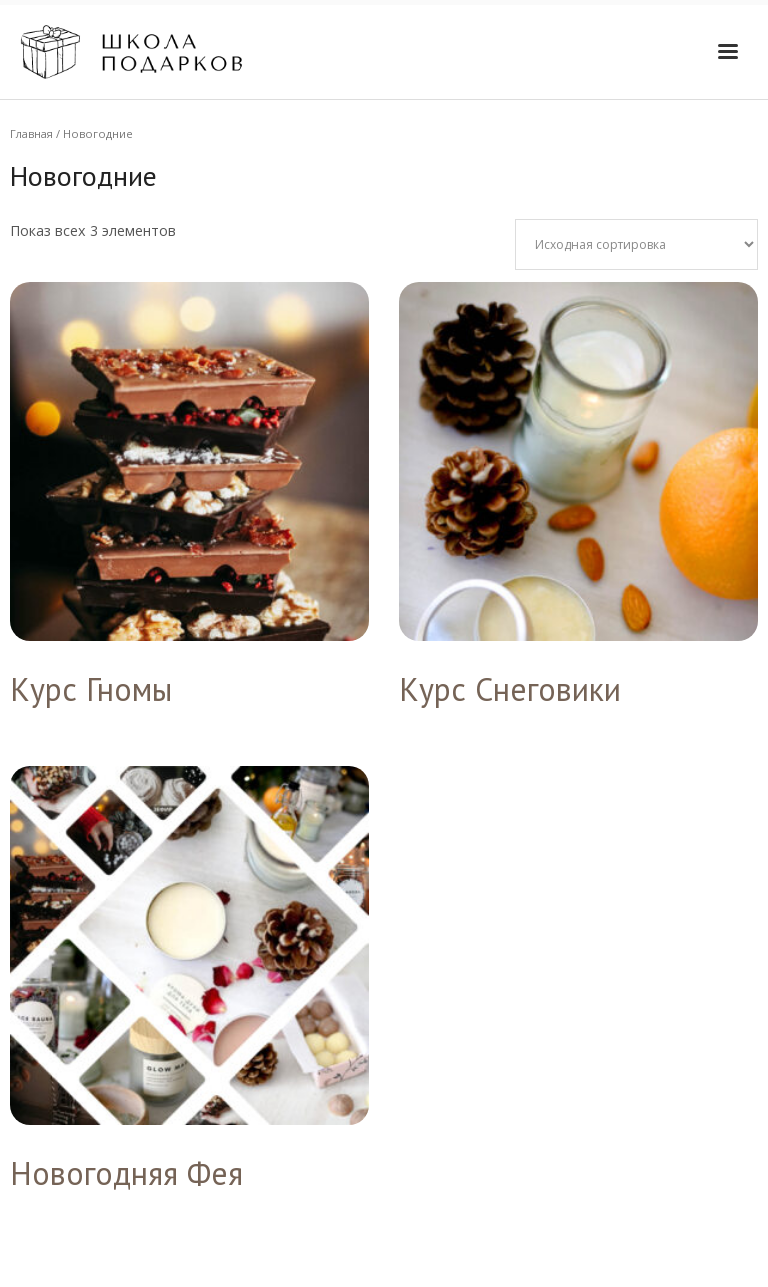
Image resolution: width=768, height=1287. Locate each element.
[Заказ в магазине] (636, 244)
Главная (31, 133)
